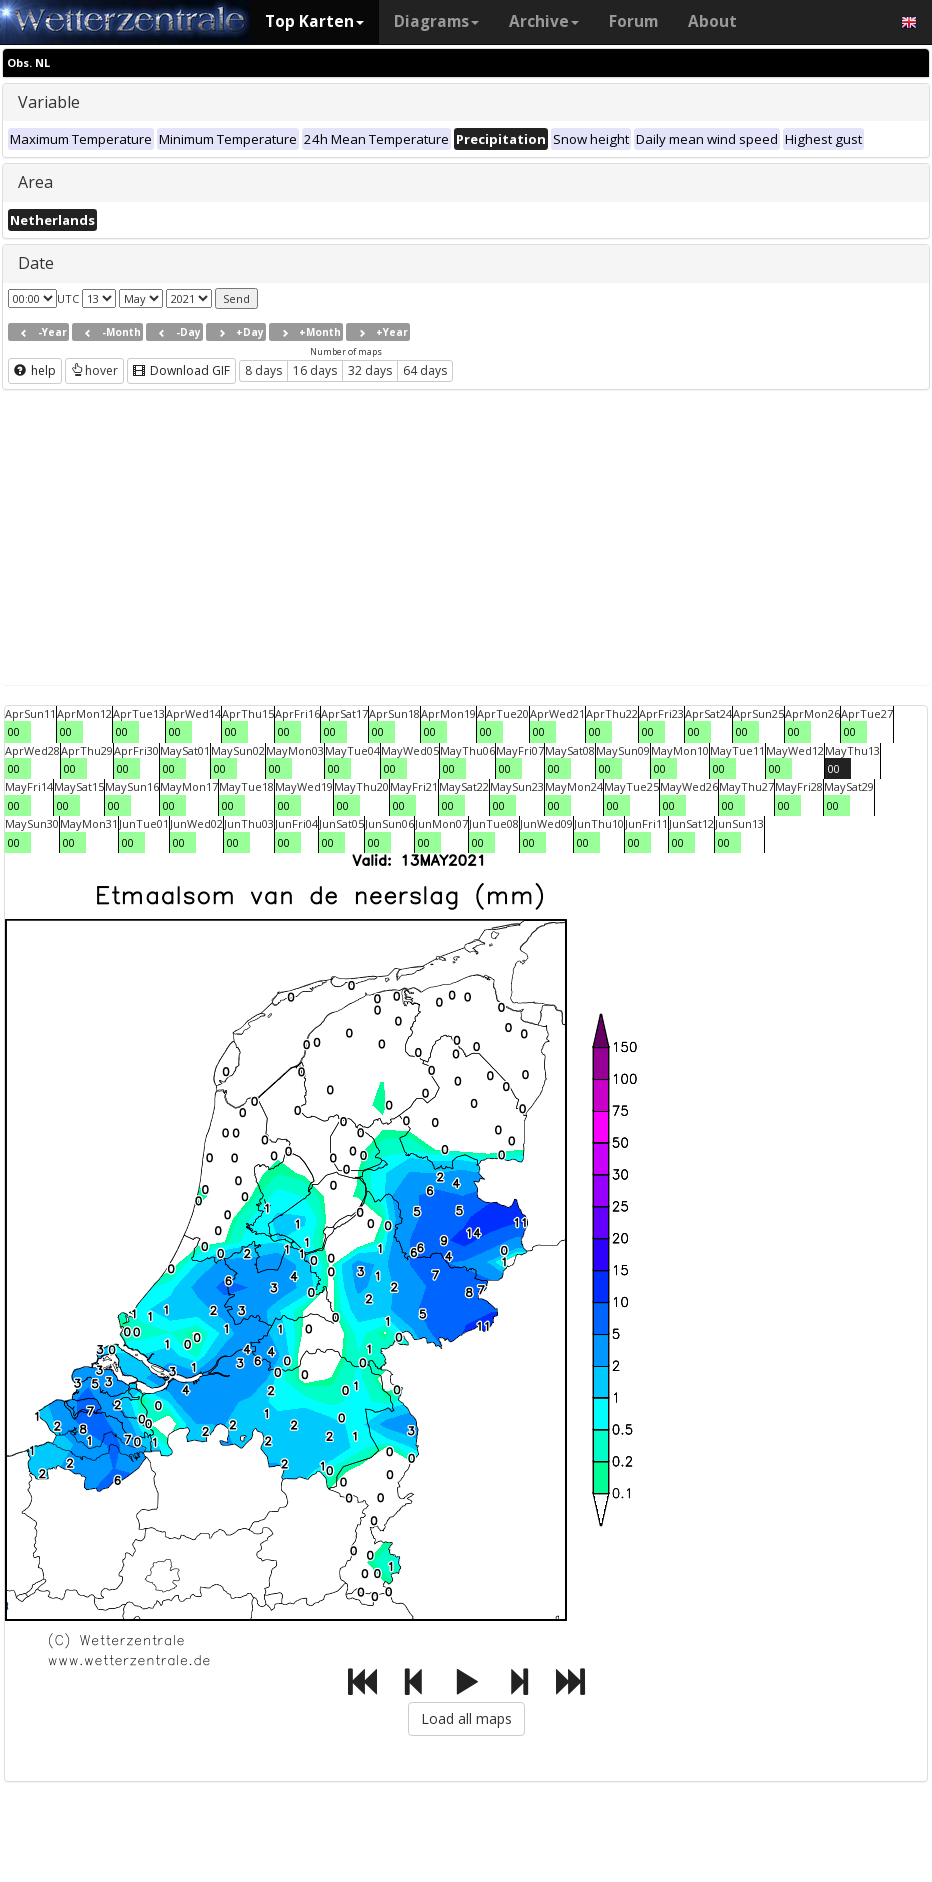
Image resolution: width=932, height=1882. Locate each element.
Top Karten (314, 21)
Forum (633, 21)
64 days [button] (425, 370)
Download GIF (181, 370)
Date (36, 263)
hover (94, 370)
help (35, 370)
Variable (49, 102)
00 (14, 731)
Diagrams (436, 21)
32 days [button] (370, 370)
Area (35, 182)
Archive (544, 21)
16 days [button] (315, 370)
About (712, 21)
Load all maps (466, 1718)
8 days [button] (263, 370)
